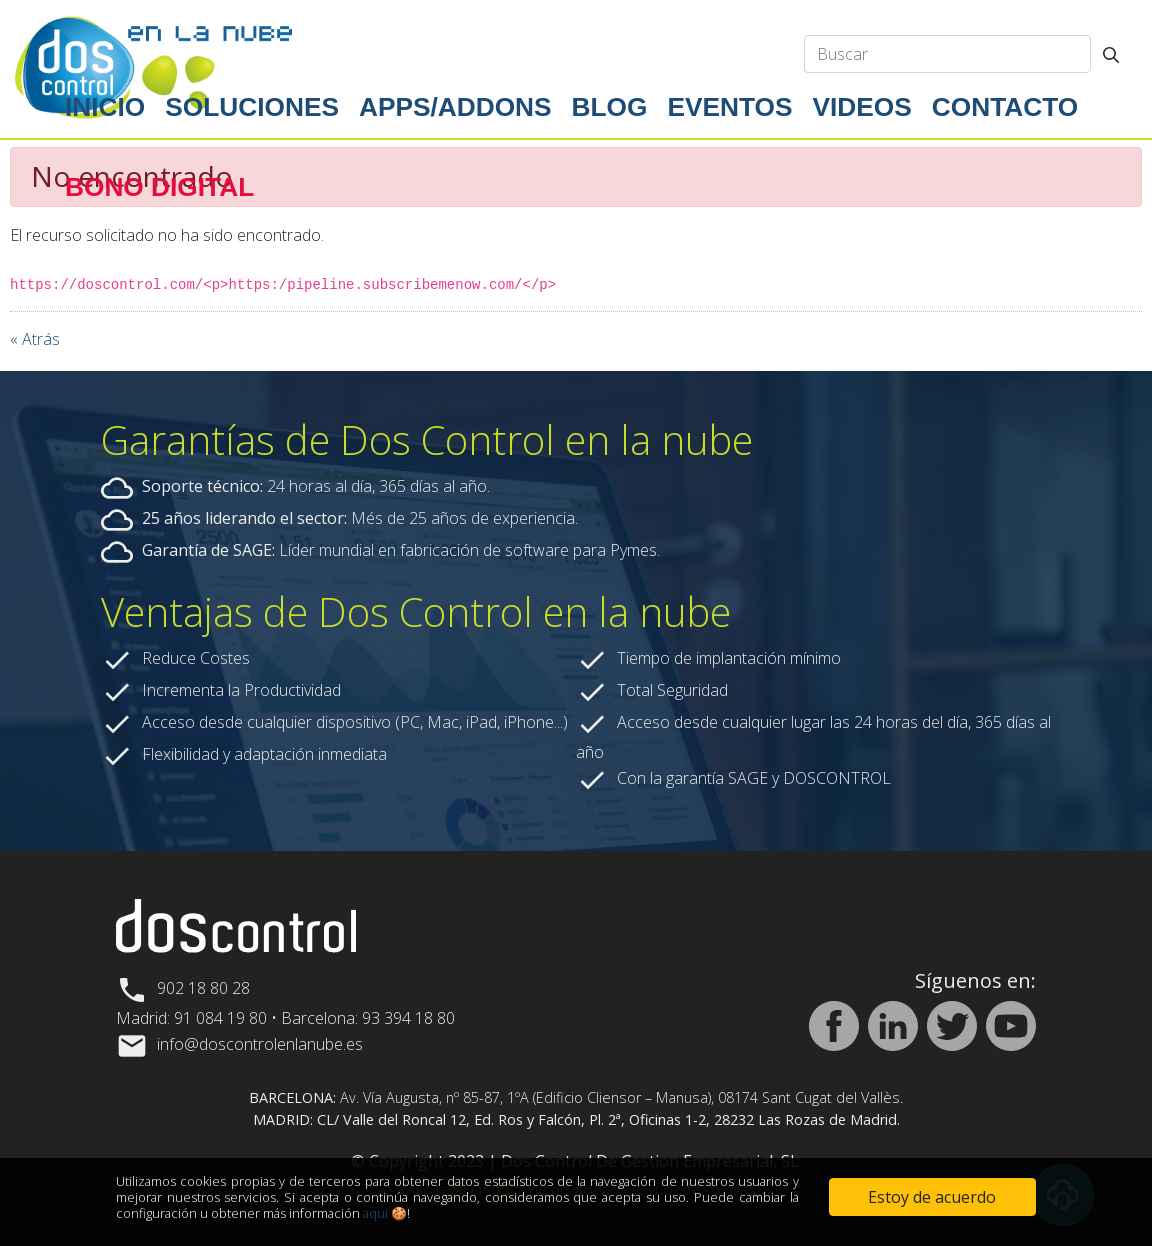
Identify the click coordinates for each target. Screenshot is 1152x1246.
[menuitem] (105, 107)
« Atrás (35, 339)
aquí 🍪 (385, 1213)
